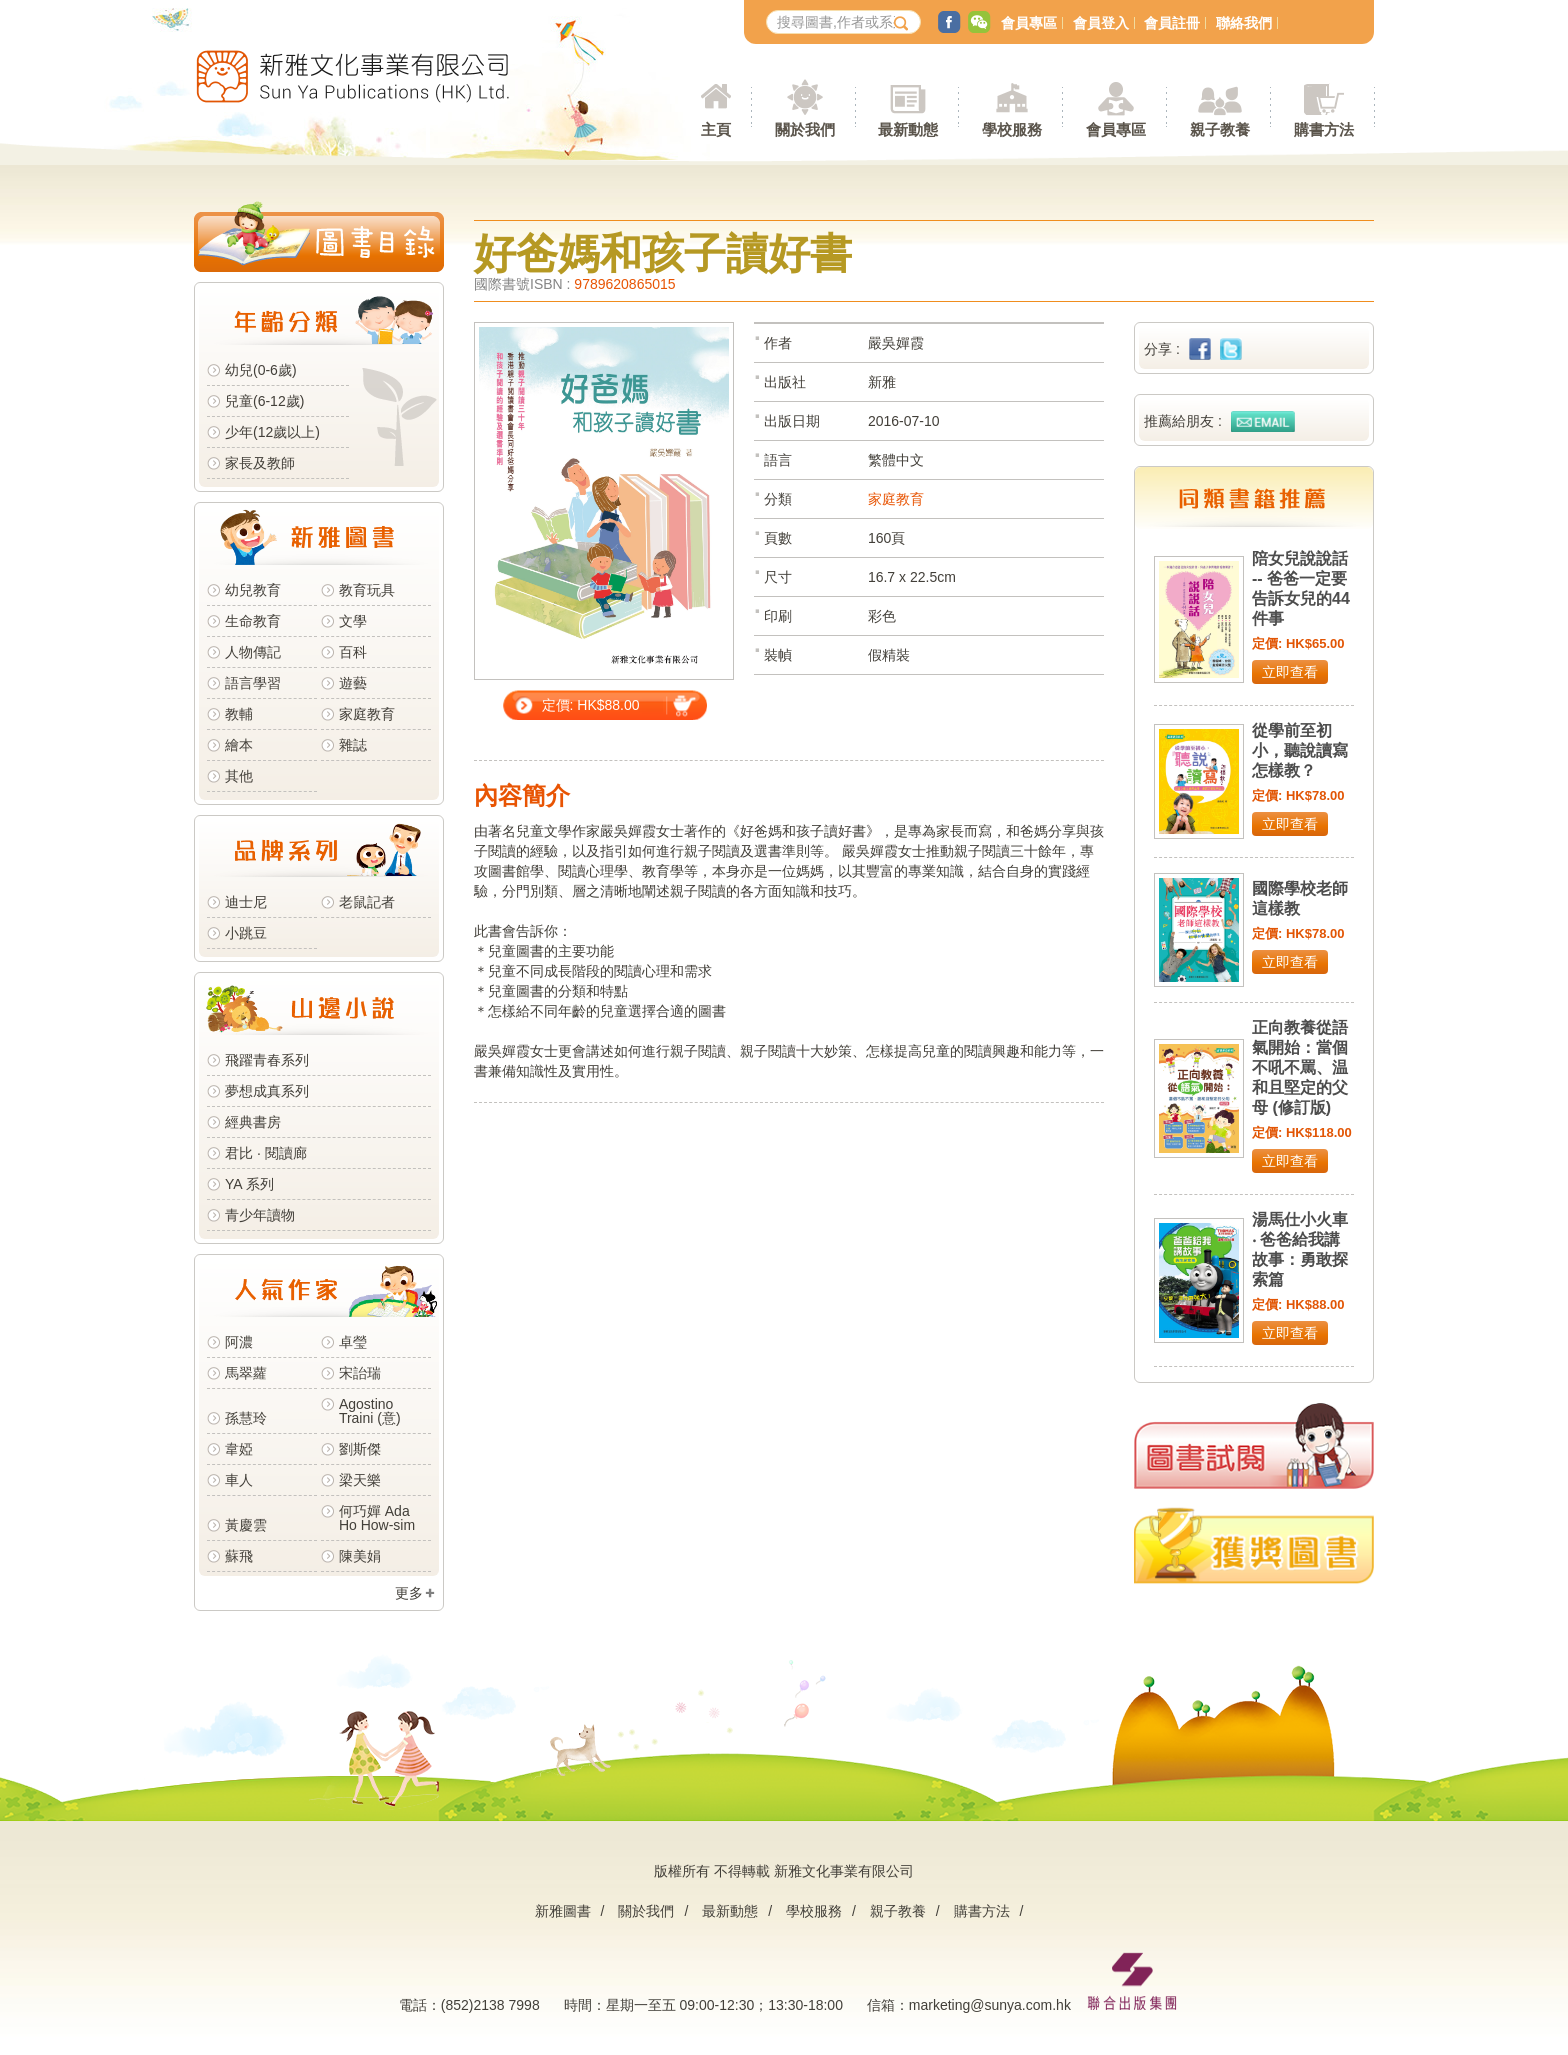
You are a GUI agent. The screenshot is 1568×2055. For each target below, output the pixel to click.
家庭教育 (367, 714)
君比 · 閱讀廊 (266, 1153)
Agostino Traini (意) (370, 1411)
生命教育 (253, 621)
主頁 (716, 129)
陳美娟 (360, 1556)
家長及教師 (260, 463)
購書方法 (982, 1911)
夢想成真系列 (267, 1091)
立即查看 (1290, 672)
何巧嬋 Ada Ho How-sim (377, 1518)
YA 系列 (249, 1184)
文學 (353, 621)
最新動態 (730, 1911)
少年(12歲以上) (272, 432)
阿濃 (239, 1342)
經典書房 (253, 1122)
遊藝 (353, 683)
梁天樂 (360, 1480)
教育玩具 (367, 590)
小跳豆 (246, 933)
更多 (409, 1593)
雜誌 (353, 745)
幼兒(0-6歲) (261, 370)
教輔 (239, 714)
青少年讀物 (260, 1215)
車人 (239, 1480)
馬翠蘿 (246, 1373)
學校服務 (1012, 129)
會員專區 (1029, 23)
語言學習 (253, 683)
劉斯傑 (360, 1449)
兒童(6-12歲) (268, 401)
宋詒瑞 (360, 1373)
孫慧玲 (246, 1418)
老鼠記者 (367, 902)
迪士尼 (246, 902)
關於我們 (646, 1911)
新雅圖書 (563, 1911)
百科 (353, 652)
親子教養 (898, 1911)
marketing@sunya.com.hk (990, 2005)
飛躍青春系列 (267, 1060)
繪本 (239, 745)
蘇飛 (239, 1556)
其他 (239, 776)
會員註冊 (1172, 23)
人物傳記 (253, 652)
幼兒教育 (253, 590)
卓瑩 (353, 1342)
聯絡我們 (1244, 23)
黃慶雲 (246, 1525)
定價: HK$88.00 (591, 705)
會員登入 (1101, 23)
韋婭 (239, 1449)
